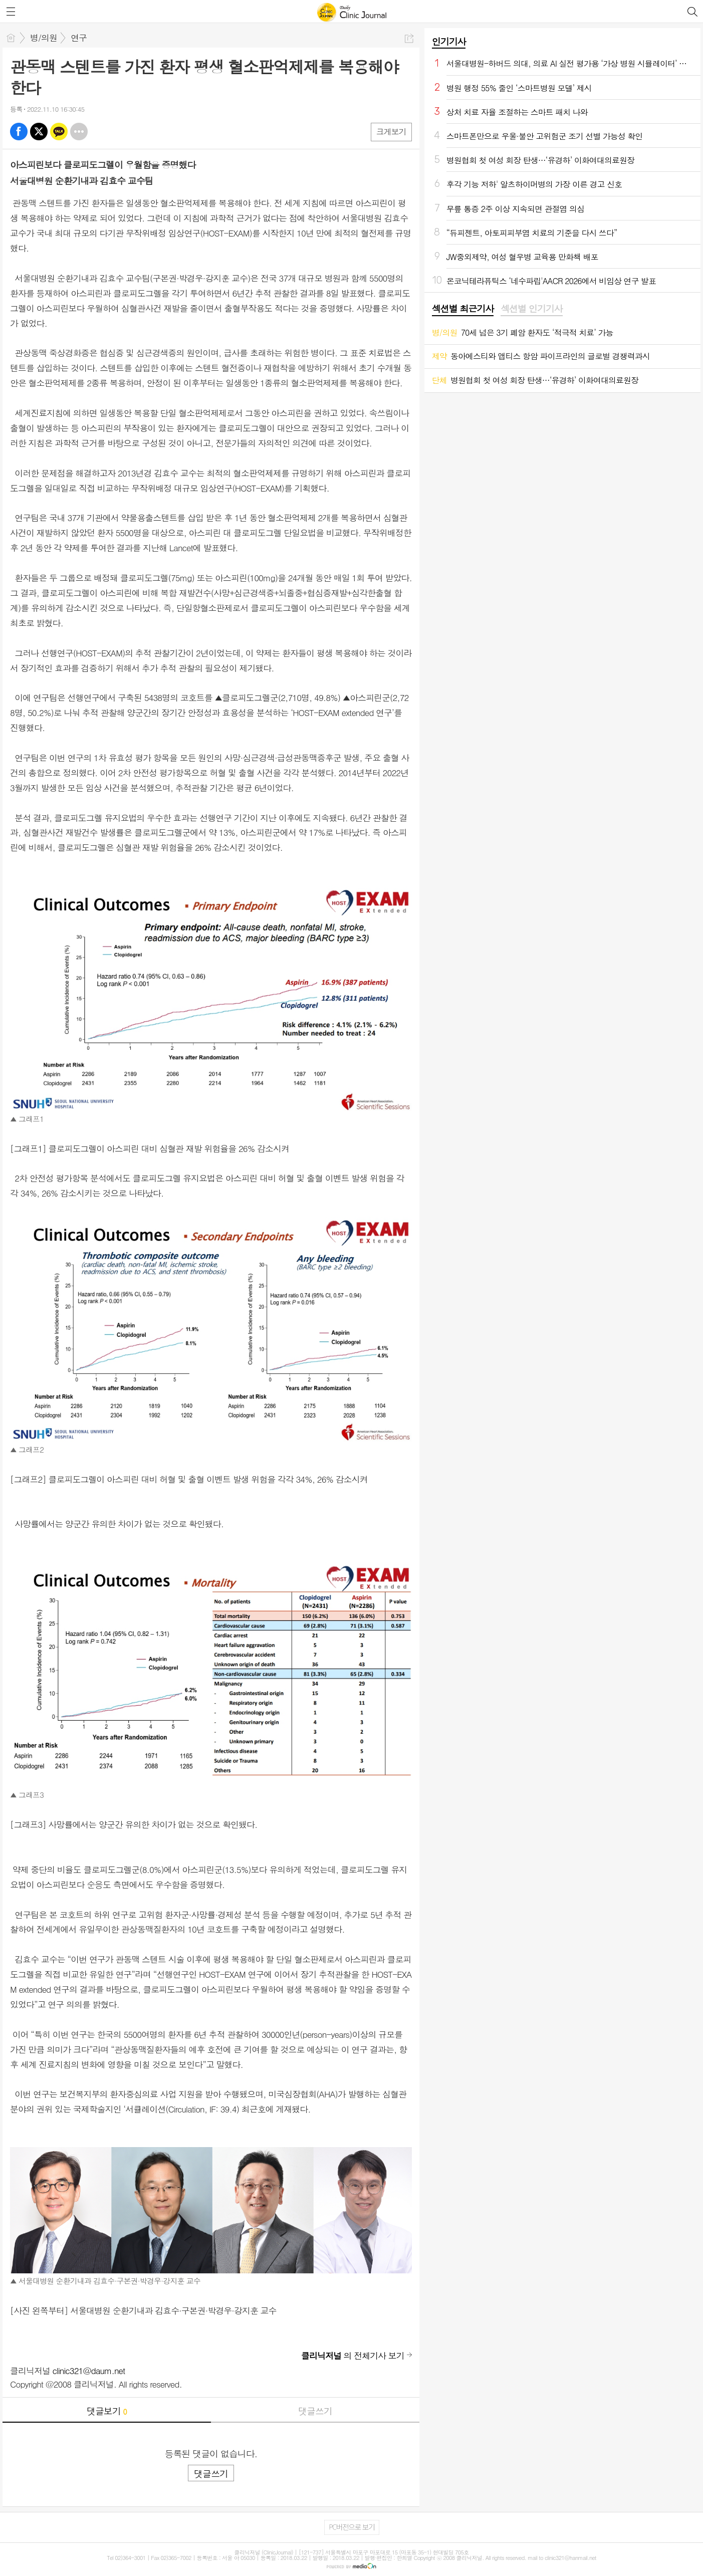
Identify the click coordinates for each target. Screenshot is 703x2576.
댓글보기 (107, 2411)
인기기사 (449, 41)
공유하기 (409, 38)
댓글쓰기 (315, 2411)
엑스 (39, 131)
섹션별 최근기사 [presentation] (463, 309)
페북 (19, 131)
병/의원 (43, 38)
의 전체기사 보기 (352, 2356)
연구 (79, 38)
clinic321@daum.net (89, 2371)
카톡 (59, 131)
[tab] (462, 309)
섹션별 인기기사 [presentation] (531, 309)
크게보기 (391, 131)
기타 (79, 131)
